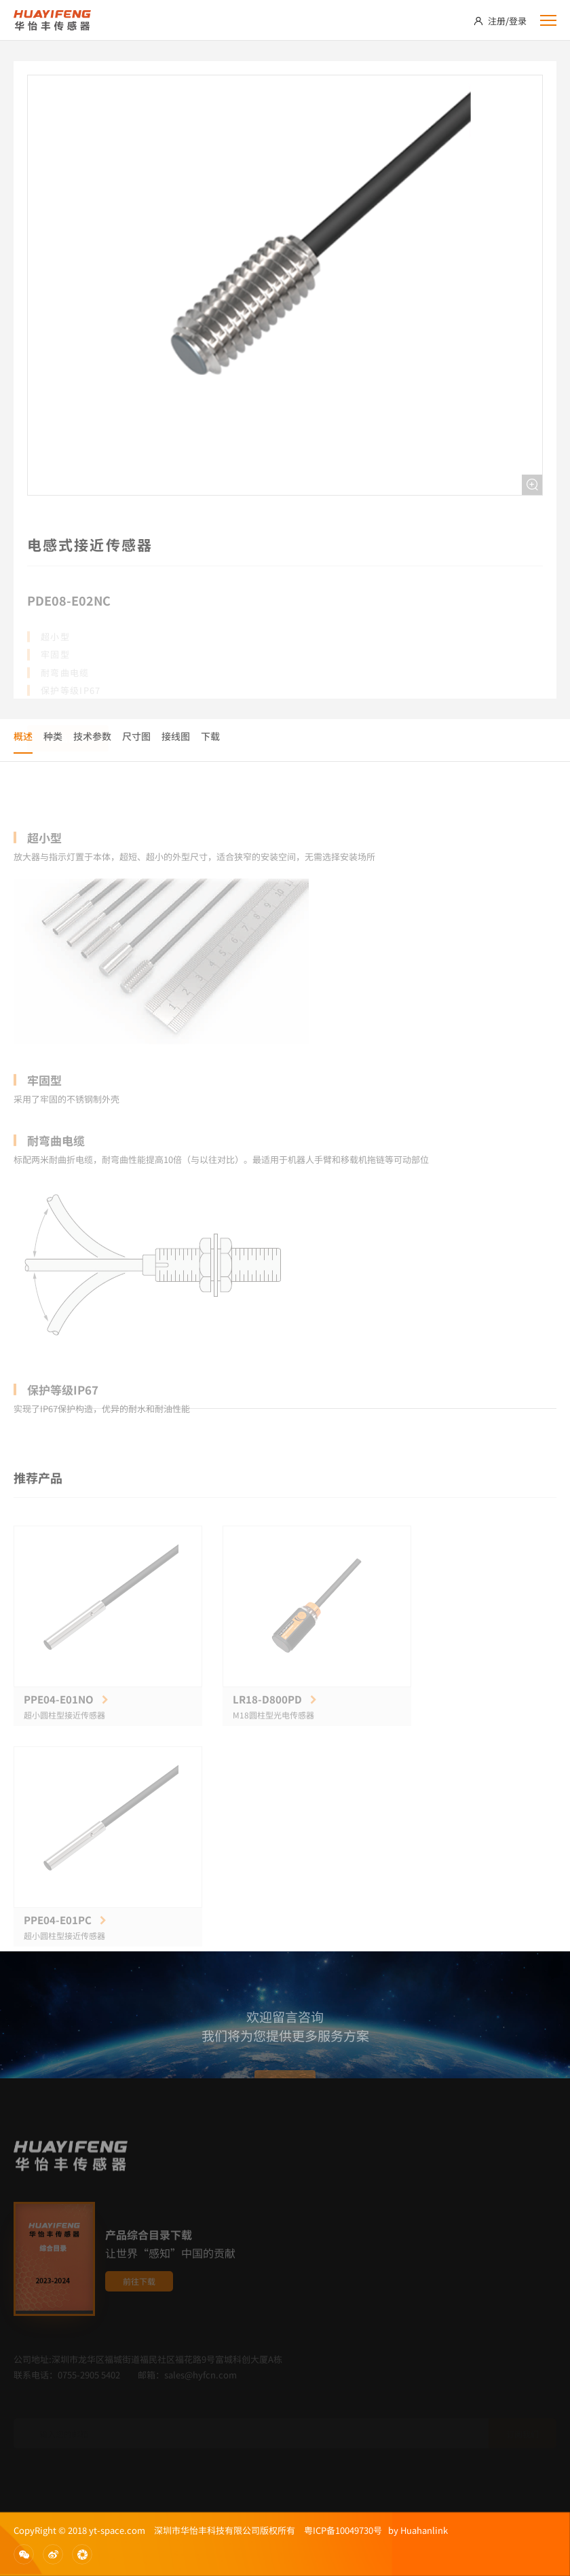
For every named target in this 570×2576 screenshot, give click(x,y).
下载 (210, 736)
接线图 (176, 736)
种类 (52, 736)
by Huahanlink (415, 2530)
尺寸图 (136, 736)
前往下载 (139, 2302)
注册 (497, 20)
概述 (23, 736)
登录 (518, 20)
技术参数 (92, 736)
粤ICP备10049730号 (343, 2530)
